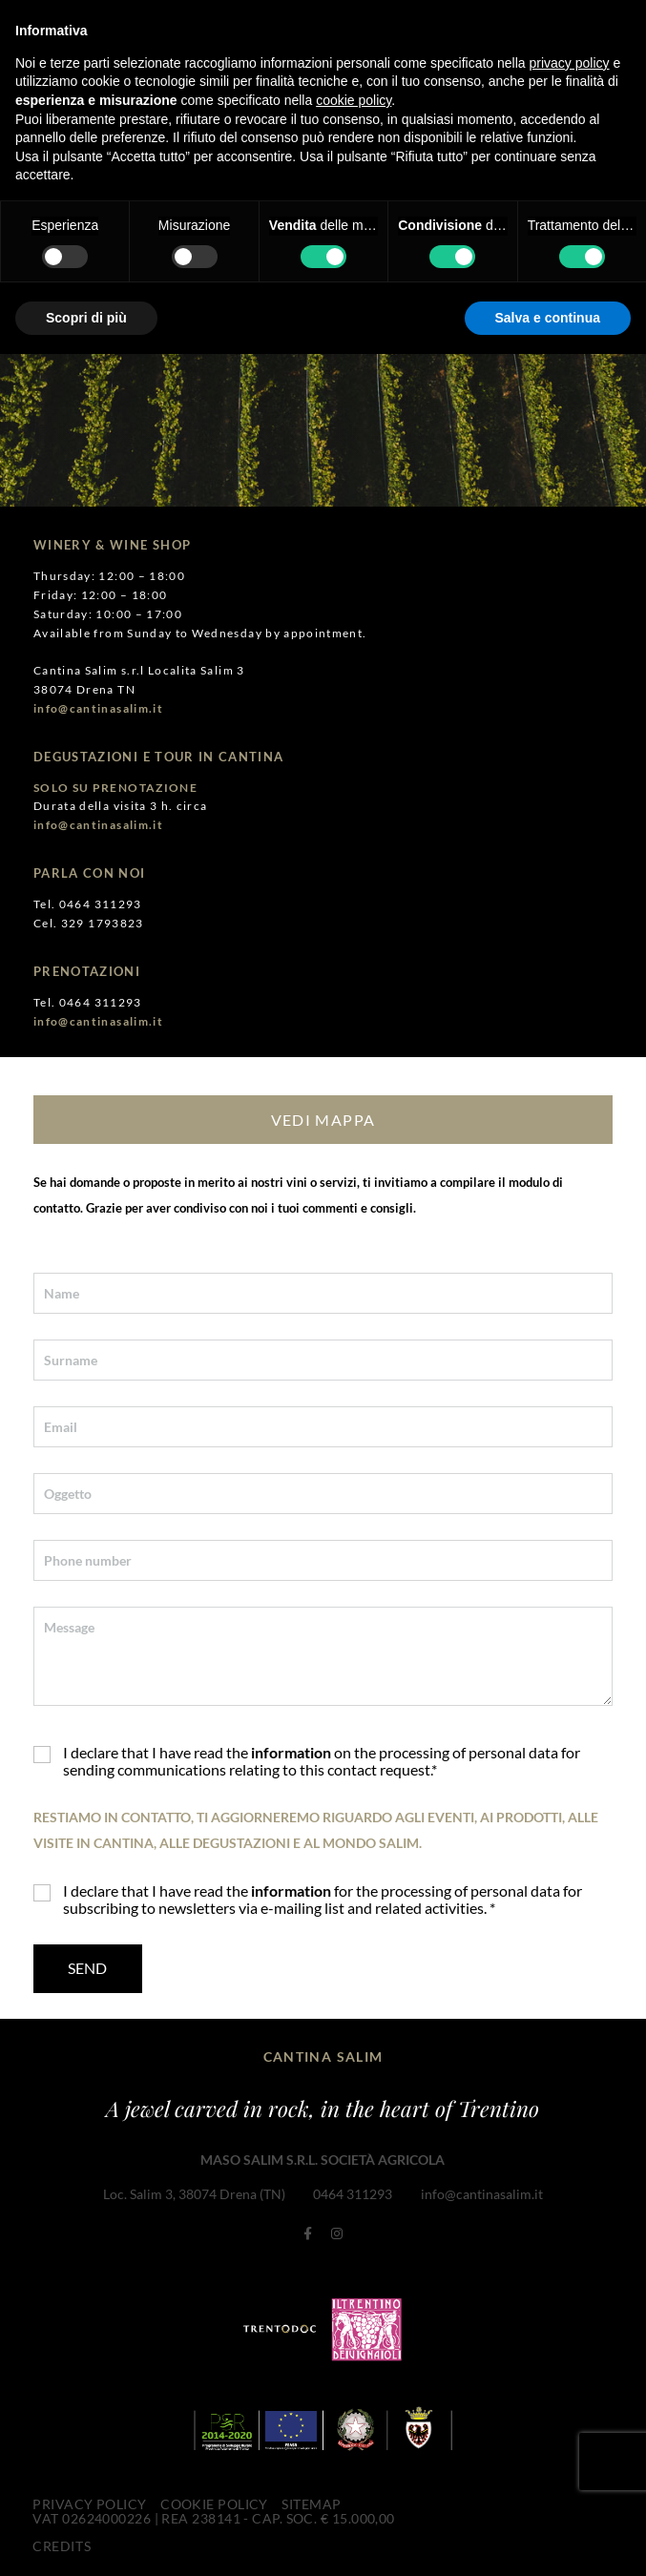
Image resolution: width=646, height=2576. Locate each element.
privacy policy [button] (570, 63)
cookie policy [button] (353, 100)
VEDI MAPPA (323, 1119)
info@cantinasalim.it (481, 2193)
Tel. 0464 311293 (87, 903)
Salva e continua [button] (547, 317)
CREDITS (61, 2541)
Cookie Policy (214, 2501)
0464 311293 (352, 2193)
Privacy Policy (89, 2501)
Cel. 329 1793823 (88, 922)
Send (87, 1968)
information (291, 1752)
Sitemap (311, 2501)
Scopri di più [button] (86, 317)
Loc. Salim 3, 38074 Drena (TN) (194, 2193)
